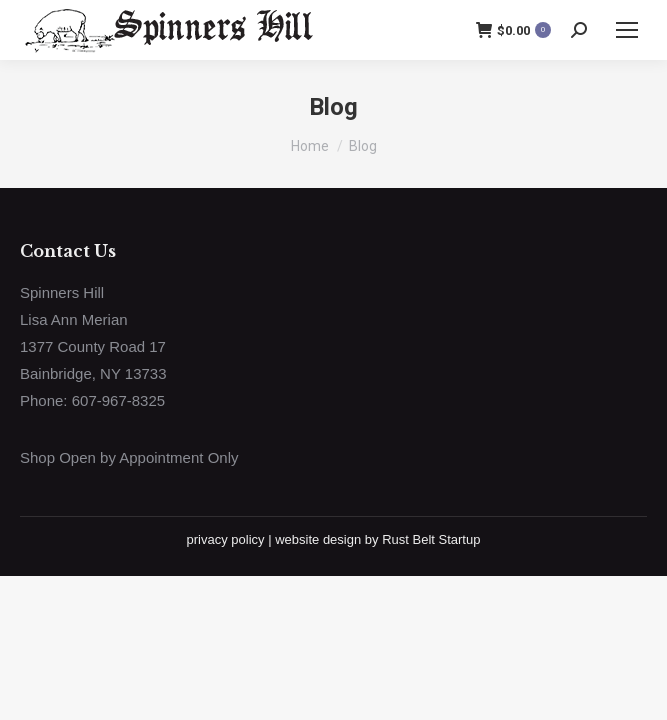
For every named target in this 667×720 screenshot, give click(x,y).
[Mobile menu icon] (627, 30)
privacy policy (226, 539)
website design (318, 539)
